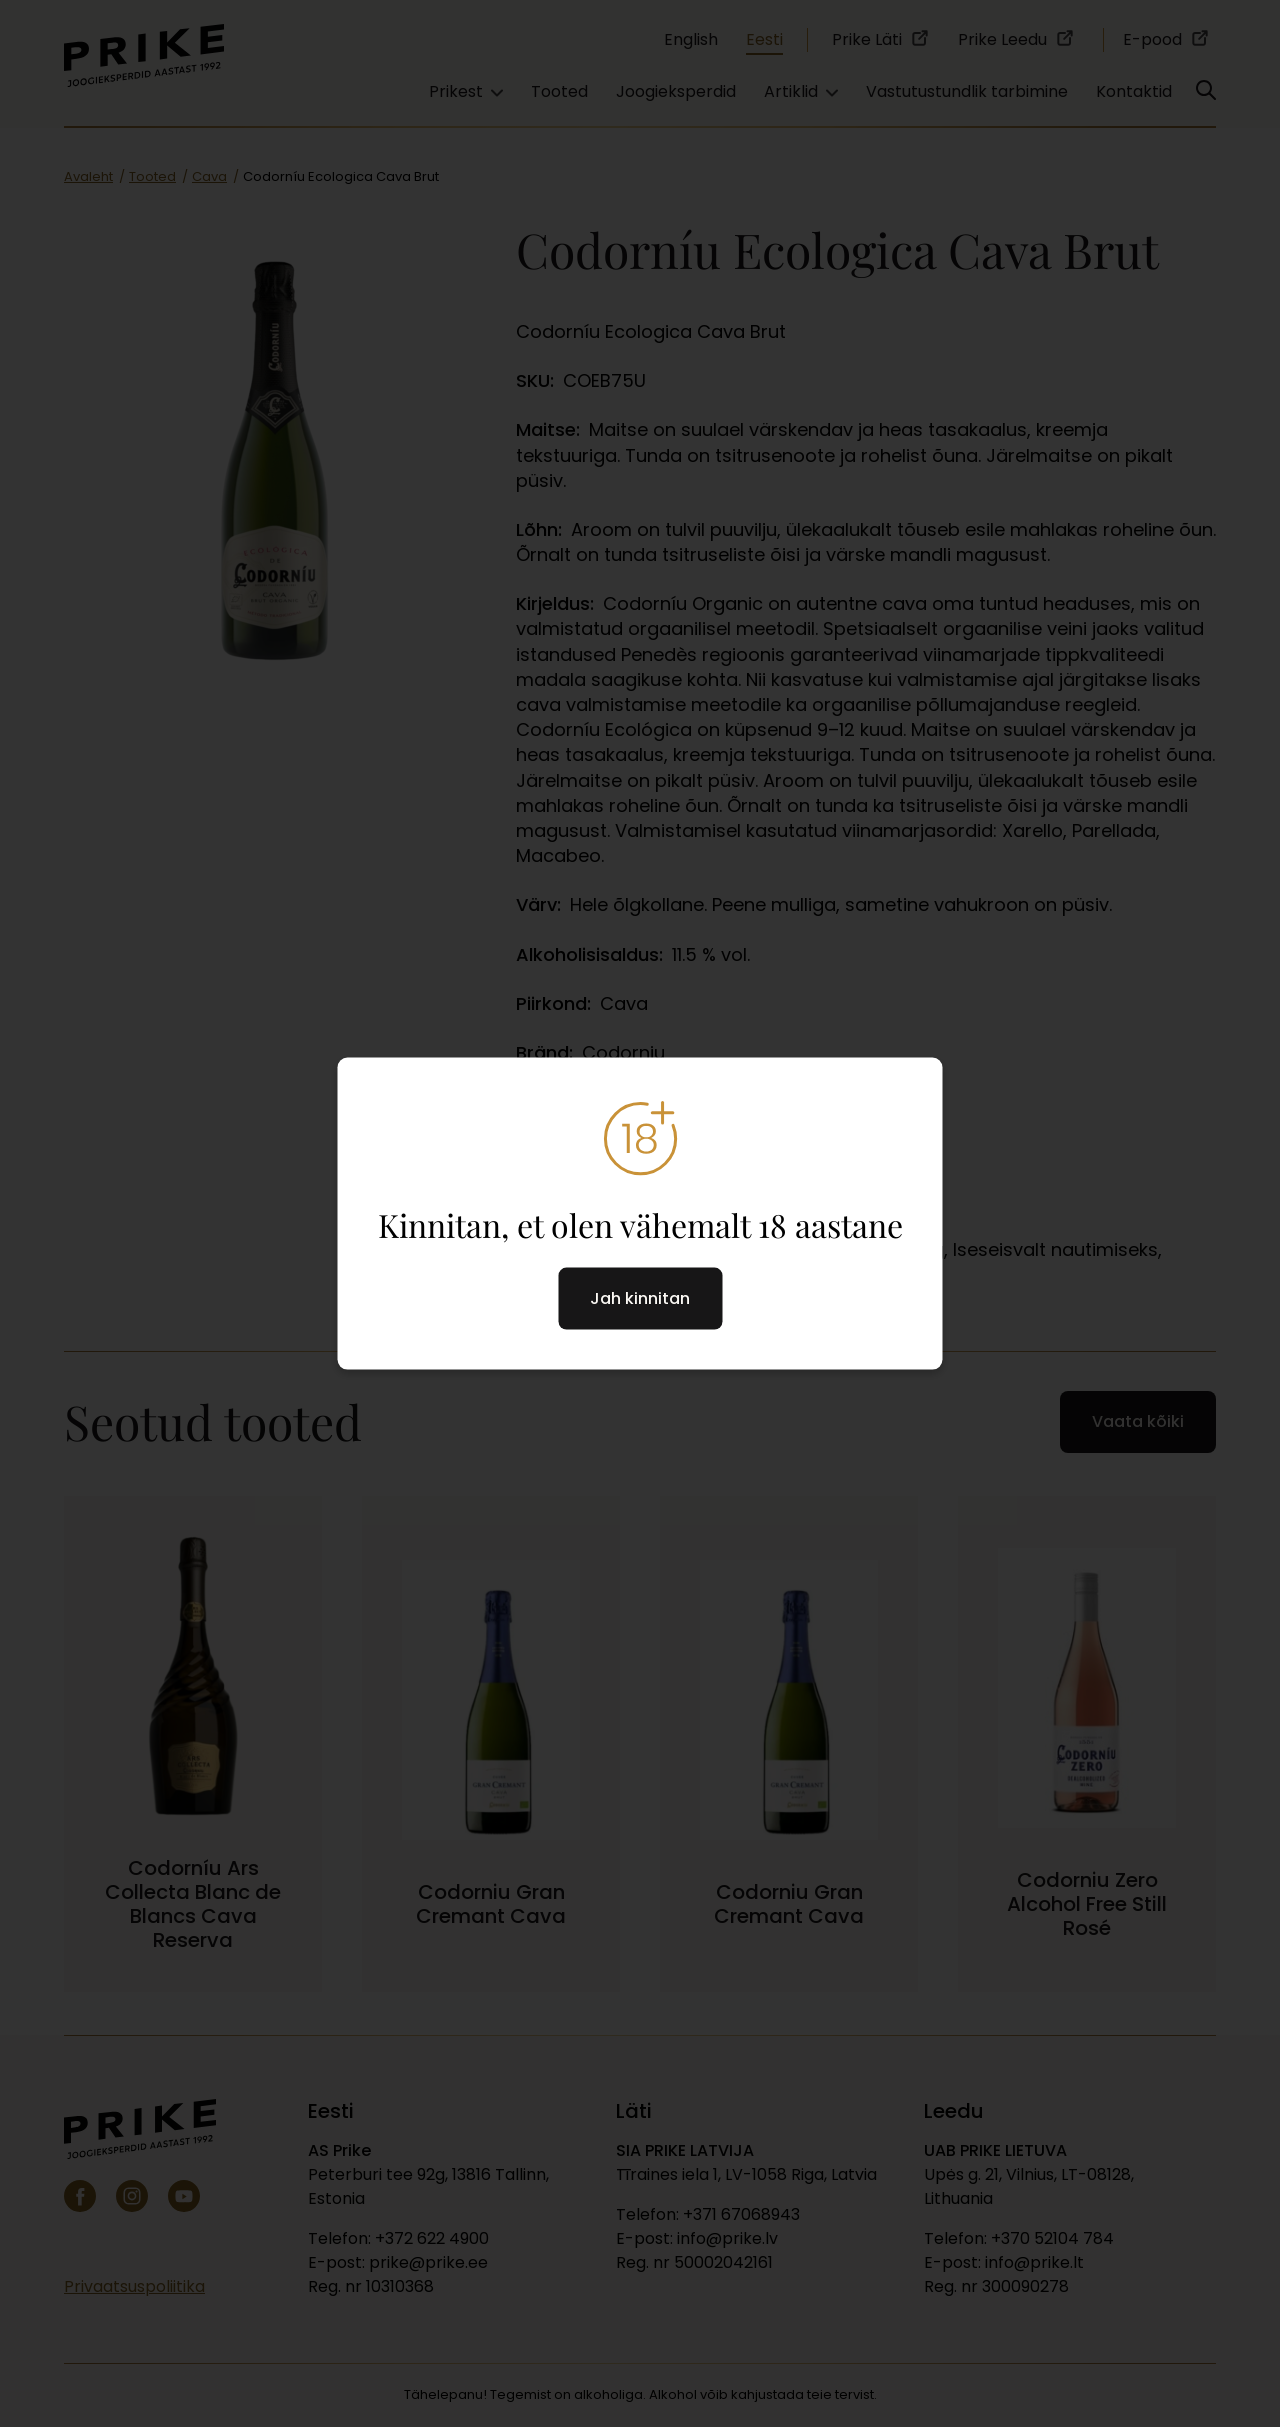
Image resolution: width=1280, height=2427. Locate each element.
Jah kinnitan (640, 1298)
